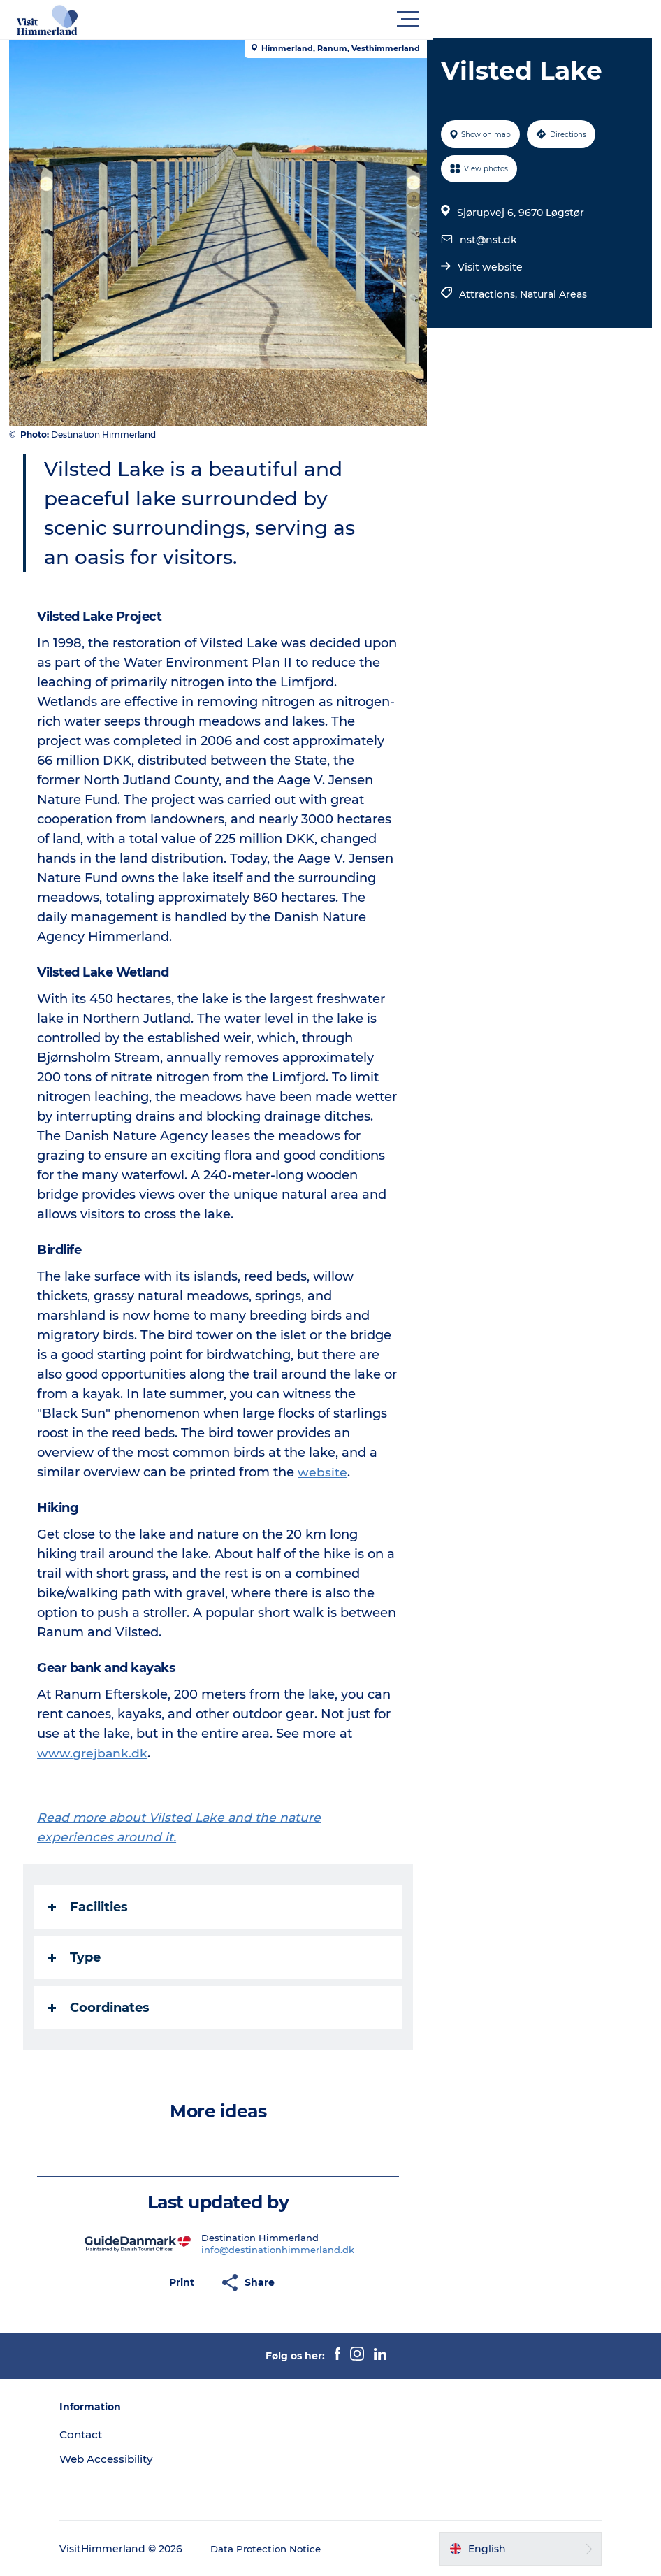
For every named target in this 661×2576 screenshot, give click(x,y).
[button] (393, 19)
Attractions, (488, 294)
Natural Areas (552, 294)
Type (79, 1957)
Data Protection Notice (292, 2548)
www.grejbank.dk (97, 1753)
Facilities (93, 1907)
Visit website (488, 267)
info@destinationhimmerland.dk (279, 2249)
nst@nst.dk (487, 239)
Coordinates (103, 2007)
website (327, 1472)
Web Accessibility (132, 2459)
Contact (106, 2434)
